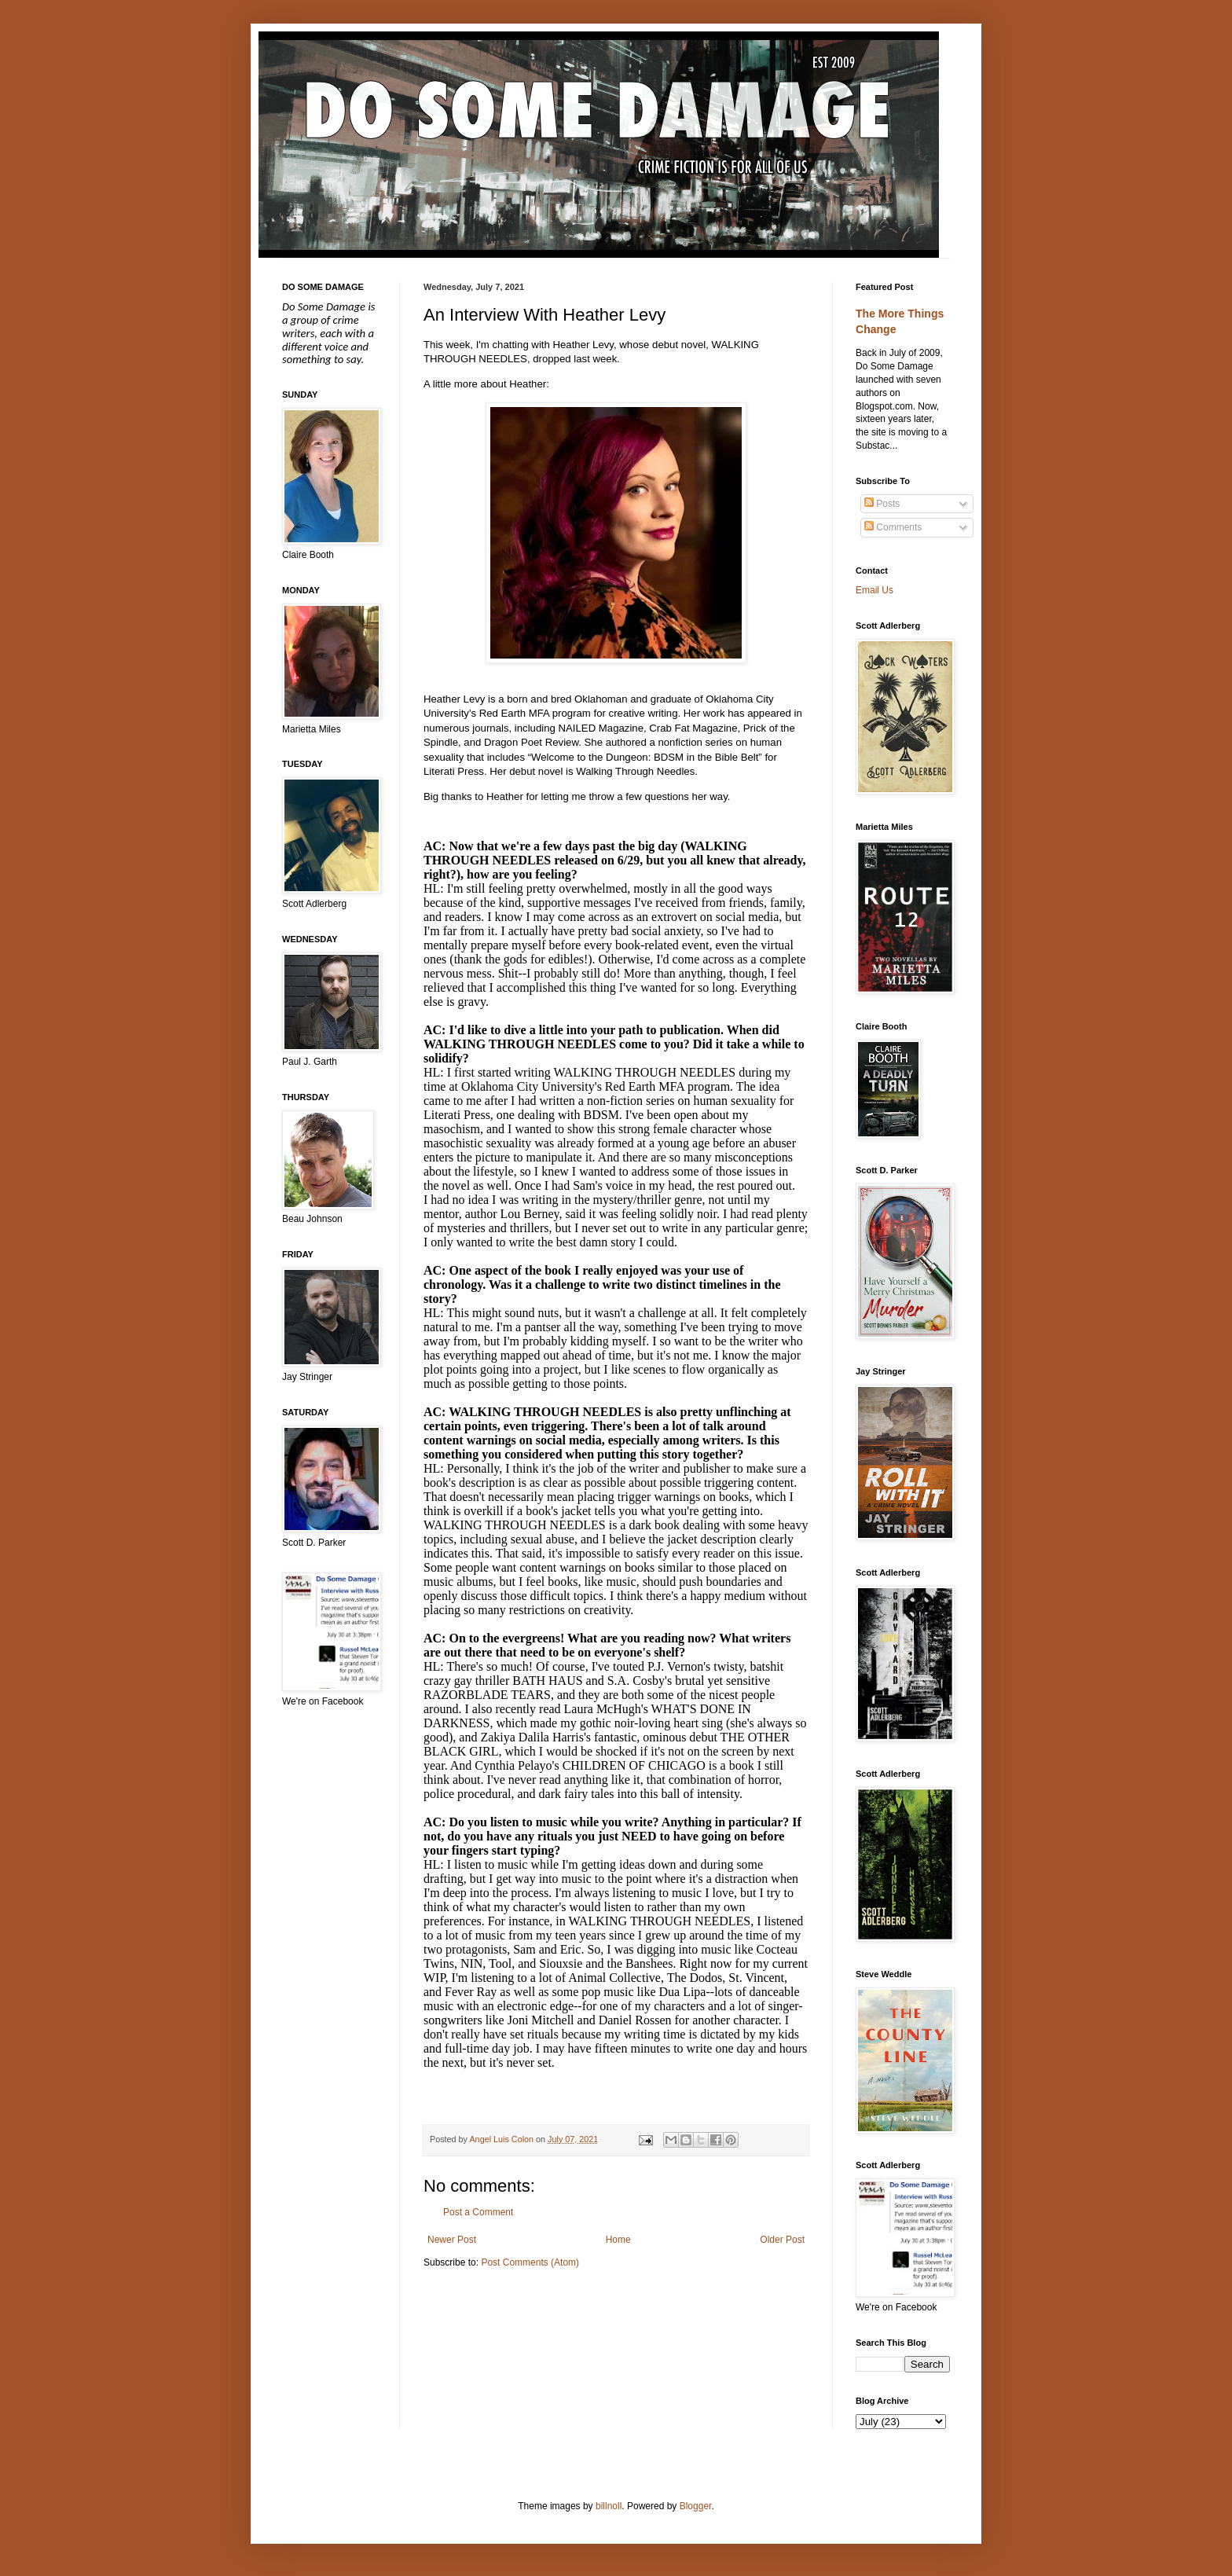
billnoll (609, 2506)
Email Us (874, 590)
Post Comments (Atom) (530, 2262)
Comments (893, 527)
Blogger (696, 2506)
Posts (882, 503)
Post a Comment (478, 2212)
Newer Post (451, 2239)
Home (618, 2239)
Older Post (782, 2239)
